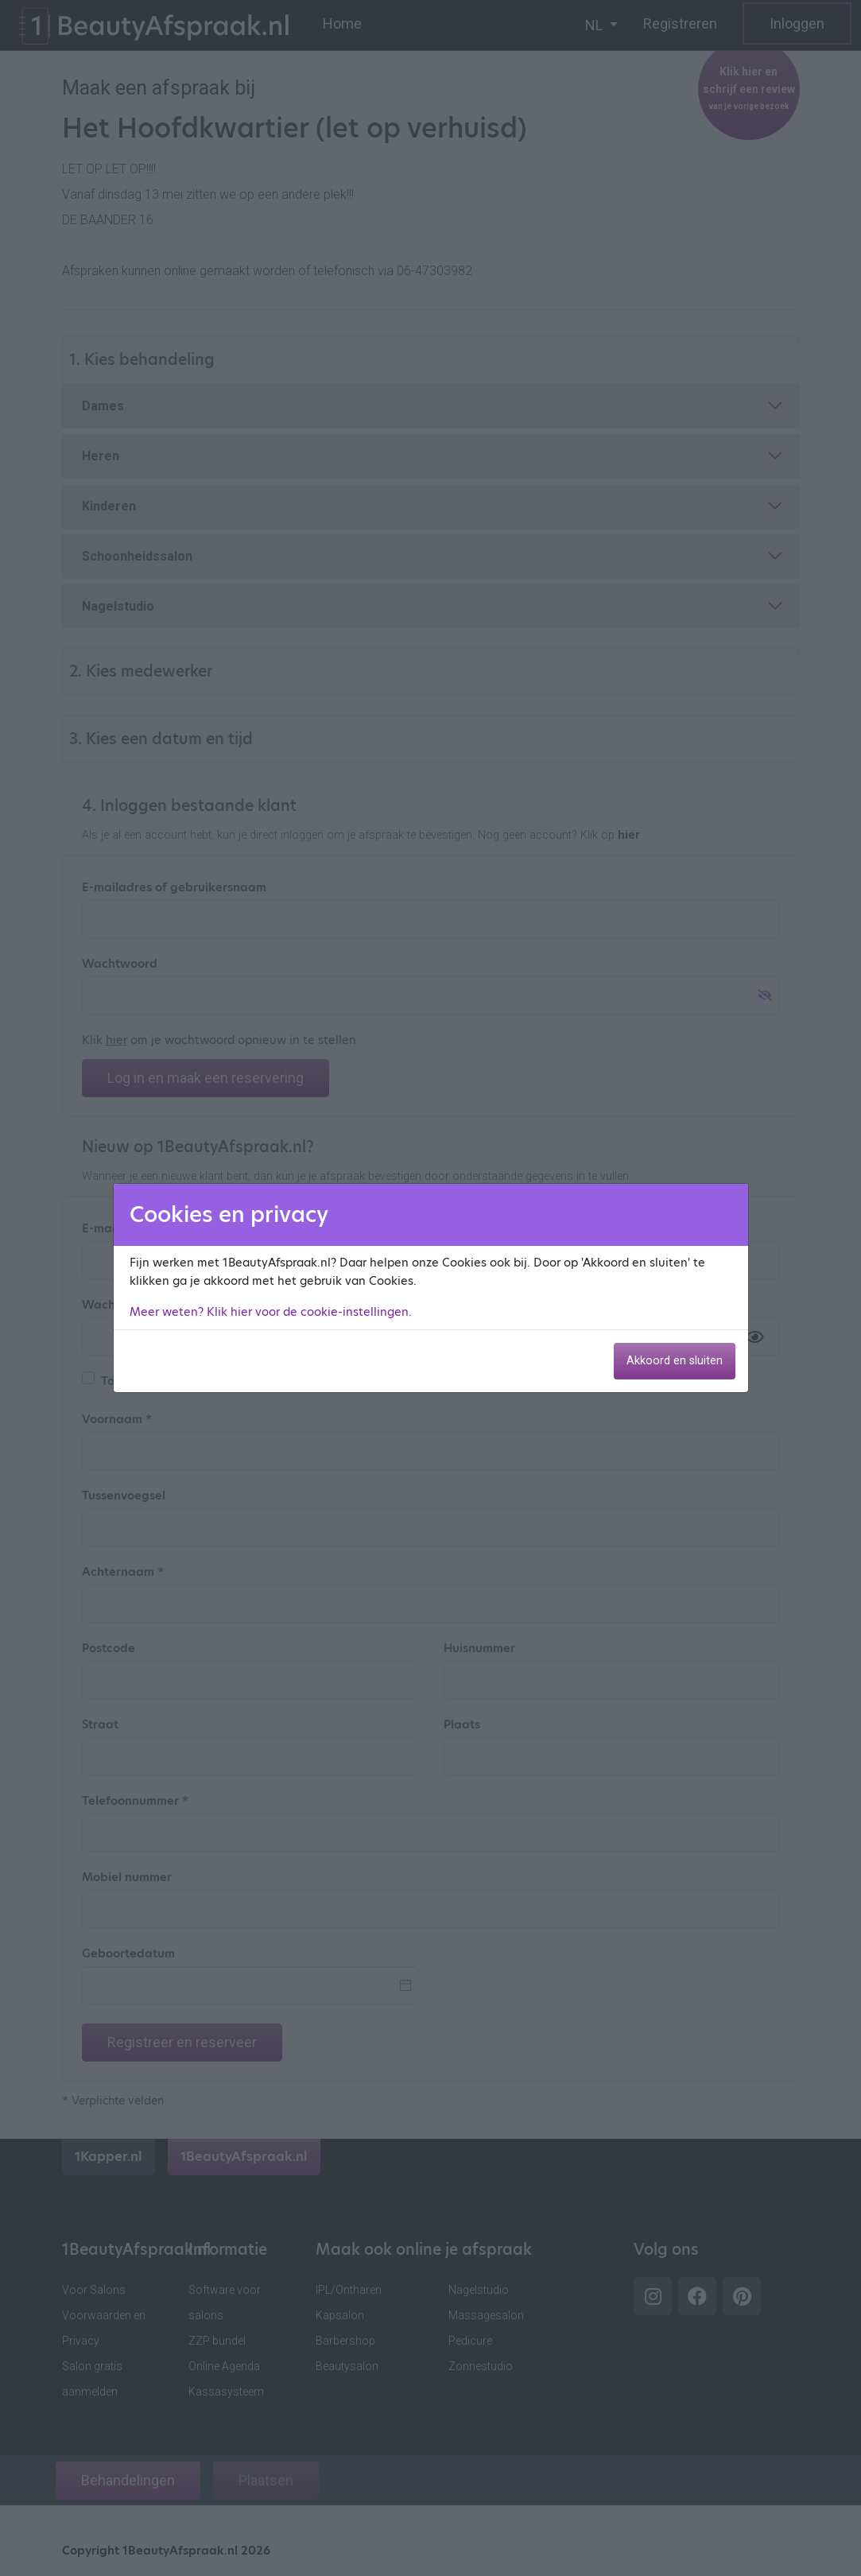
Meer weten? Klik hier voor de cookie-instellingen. (271, 1312)
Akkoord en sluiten (674, 1361)
